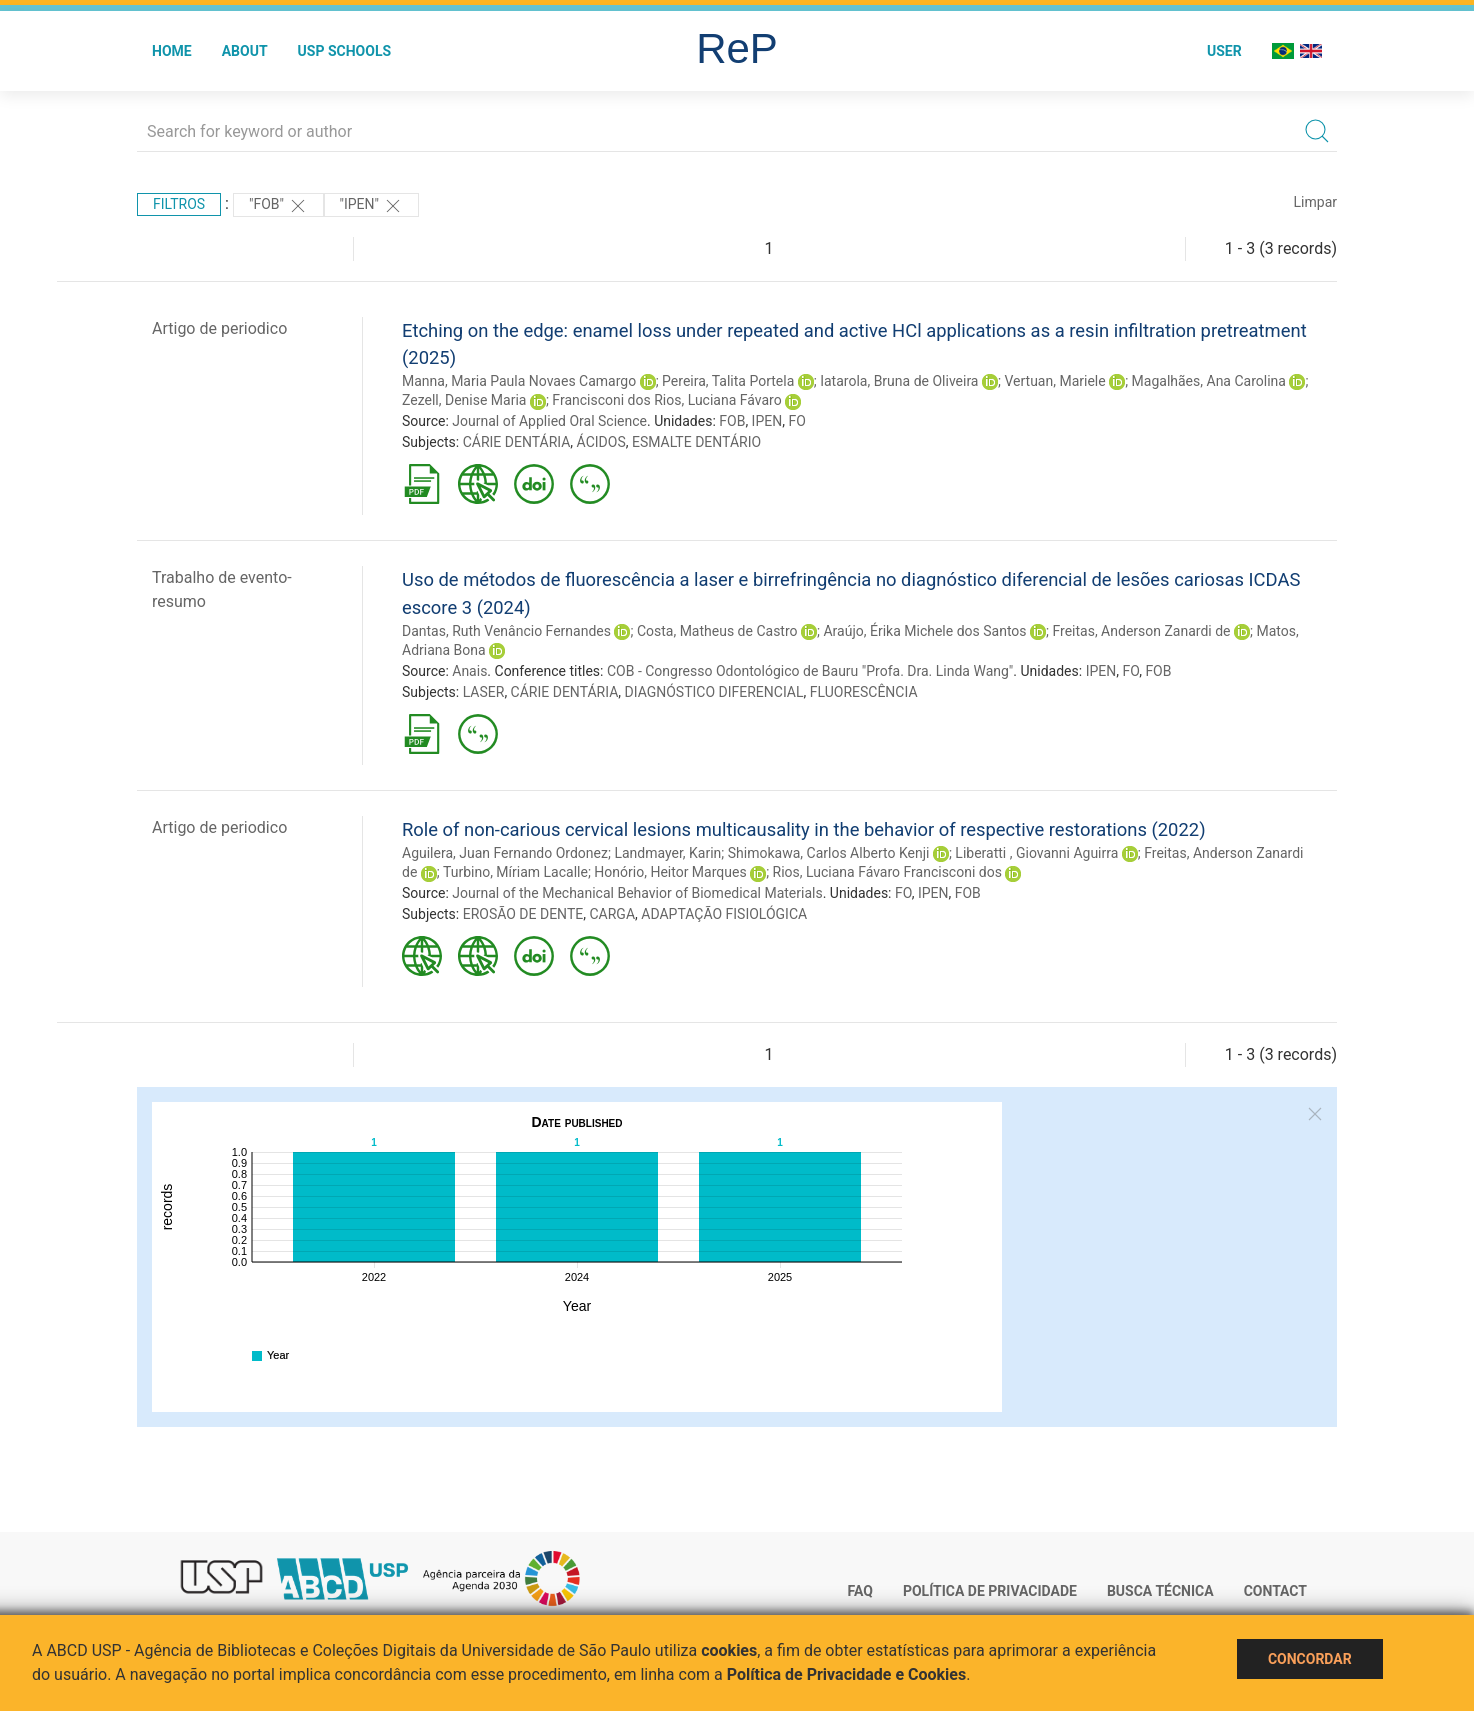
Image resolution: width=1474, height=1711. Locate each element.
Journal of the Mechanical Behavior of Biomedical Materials (637, 893)
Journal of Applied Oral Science (549, 421)
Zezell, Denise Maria (464, 400)
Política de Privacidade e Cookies (847, 1674)
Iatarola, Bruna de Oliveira (899, 381)
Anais (469, 671)
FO (796, 421)
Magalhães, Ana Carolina (1209, 381)
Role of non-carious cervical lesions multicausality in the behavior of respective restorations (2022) (804, 829)
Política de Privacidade (990, 1591)
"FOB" (278, 206)
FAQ (860, 1591)
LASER (484, 692)
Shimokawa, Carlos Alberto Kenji (829, 853)
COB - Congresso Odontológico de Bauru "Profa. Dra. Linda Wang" (810, 671)
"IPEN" (371, 206)
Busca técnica (1160, 1591)
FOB (732, 421)
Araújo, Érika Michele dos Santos (924, 631)
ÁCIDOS (601, 442)
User (1224, 51)
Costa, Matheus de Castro (717, 631)
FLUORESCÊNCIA (864, 692)
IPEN (767, 421)
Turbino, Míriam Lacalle (515, 872)
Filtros (179, 204)
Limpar (1315, 202)
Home (172, 51)
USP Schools (345, 51)
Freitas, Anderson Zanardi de (1141, 631)
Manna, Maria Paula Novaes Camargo (519, 381)
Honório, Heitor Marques (670, 872)
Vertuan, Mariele (1054, 381)
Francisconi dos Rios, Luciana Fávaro (666, 400)
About (245, 51)
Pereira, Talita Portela (728, 381)
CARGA (612, 914)
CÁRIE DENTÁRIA (517, 442)
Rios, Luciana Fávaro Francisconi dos (887, 872)
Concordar (1310, 1659)
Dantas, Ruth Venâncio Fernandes (506, 631)
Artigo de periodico (219, 328)
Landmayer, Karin (667, 853)
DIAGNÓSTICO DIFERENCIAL (714, 692)
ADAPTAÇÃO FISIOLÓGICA (724, 914)
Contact (1275, 1591)
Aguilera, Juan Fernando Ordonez (505, 853)
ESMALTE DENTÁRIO (696, 442)
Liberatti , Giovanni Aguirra (1036, 853)
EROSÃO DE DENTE (523, 914)
